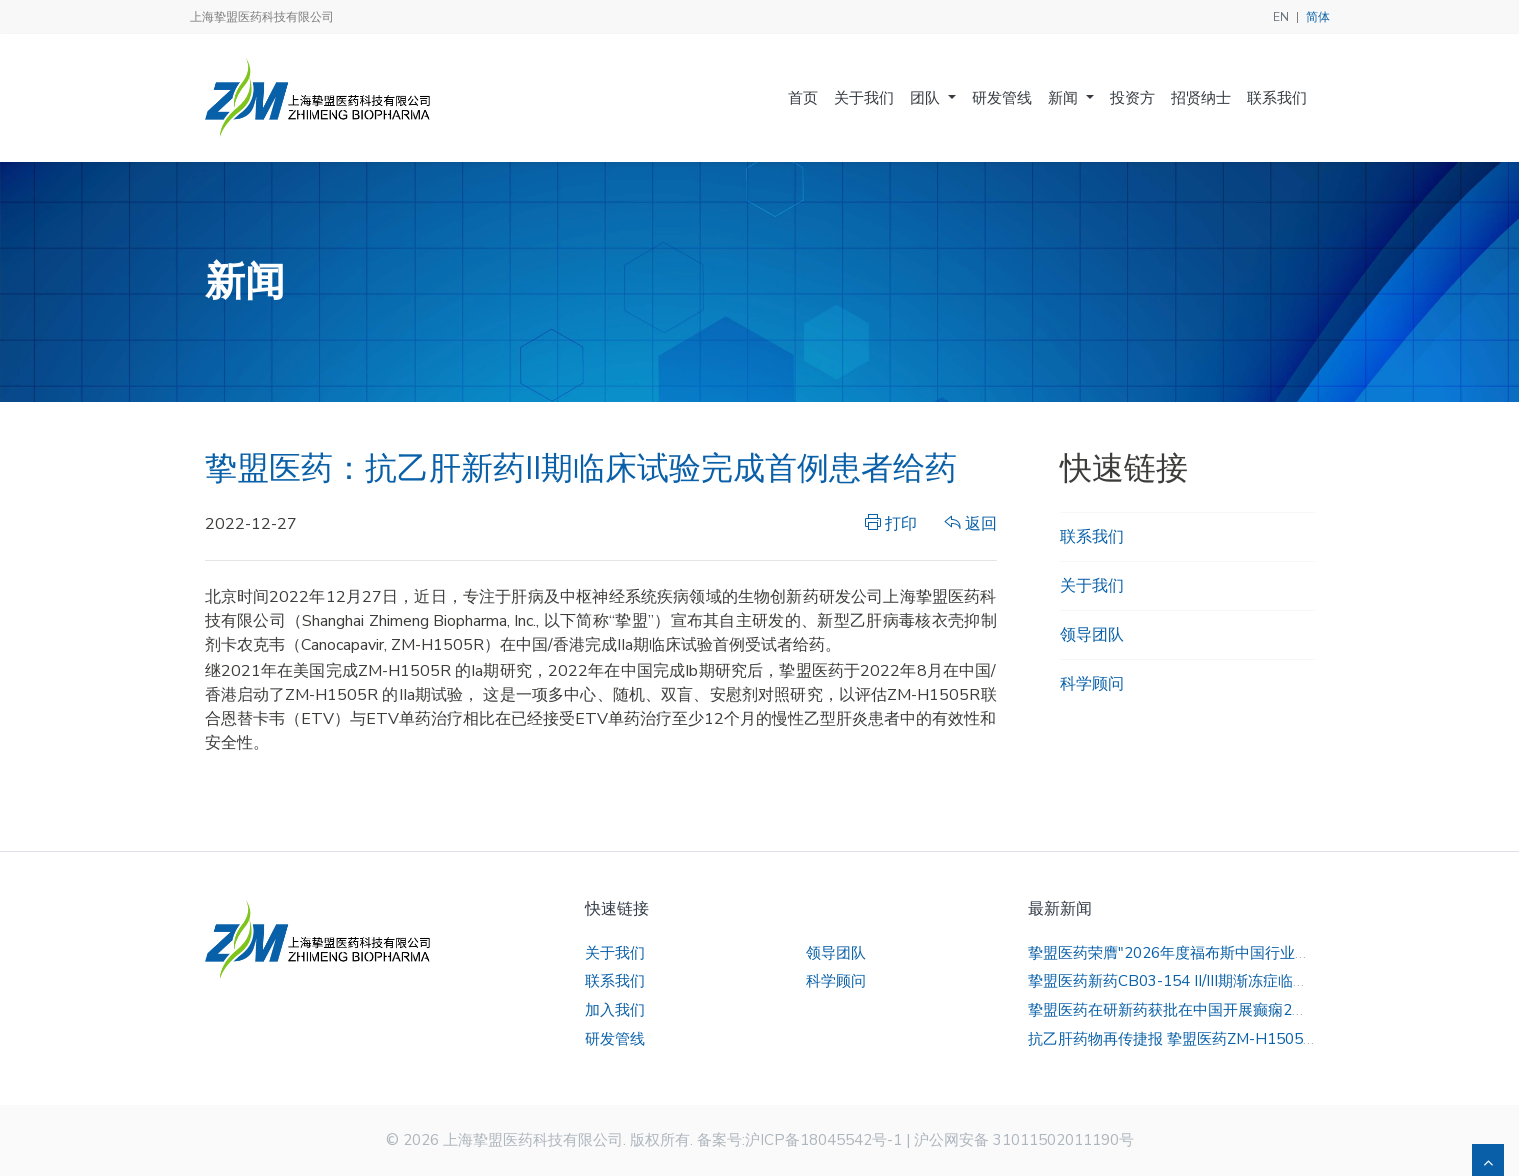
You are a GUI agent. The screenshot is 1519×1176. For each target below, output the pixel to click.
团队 (927, 98)
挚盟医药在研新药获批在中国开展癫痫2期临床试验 (1197, 1010)
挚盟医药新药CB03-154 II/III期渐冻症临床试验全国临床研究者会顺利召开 (1273, 981)
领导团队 (1092, 635)
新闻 (1065, 98)
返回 (971, 524)
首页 (803, 98)
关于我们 (864, 98)
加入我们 (615, 1010)
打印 (891, 524)
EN (1281, 17)
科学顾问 (1092, 684)
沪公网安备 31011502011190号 (1024, 1140)
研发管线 (1002, 98)
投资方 (1132, 98)
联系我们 (1277, 98)
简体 (1318, 17)
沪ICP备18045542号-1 (823, 1140)
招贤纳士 (1201, 98)
